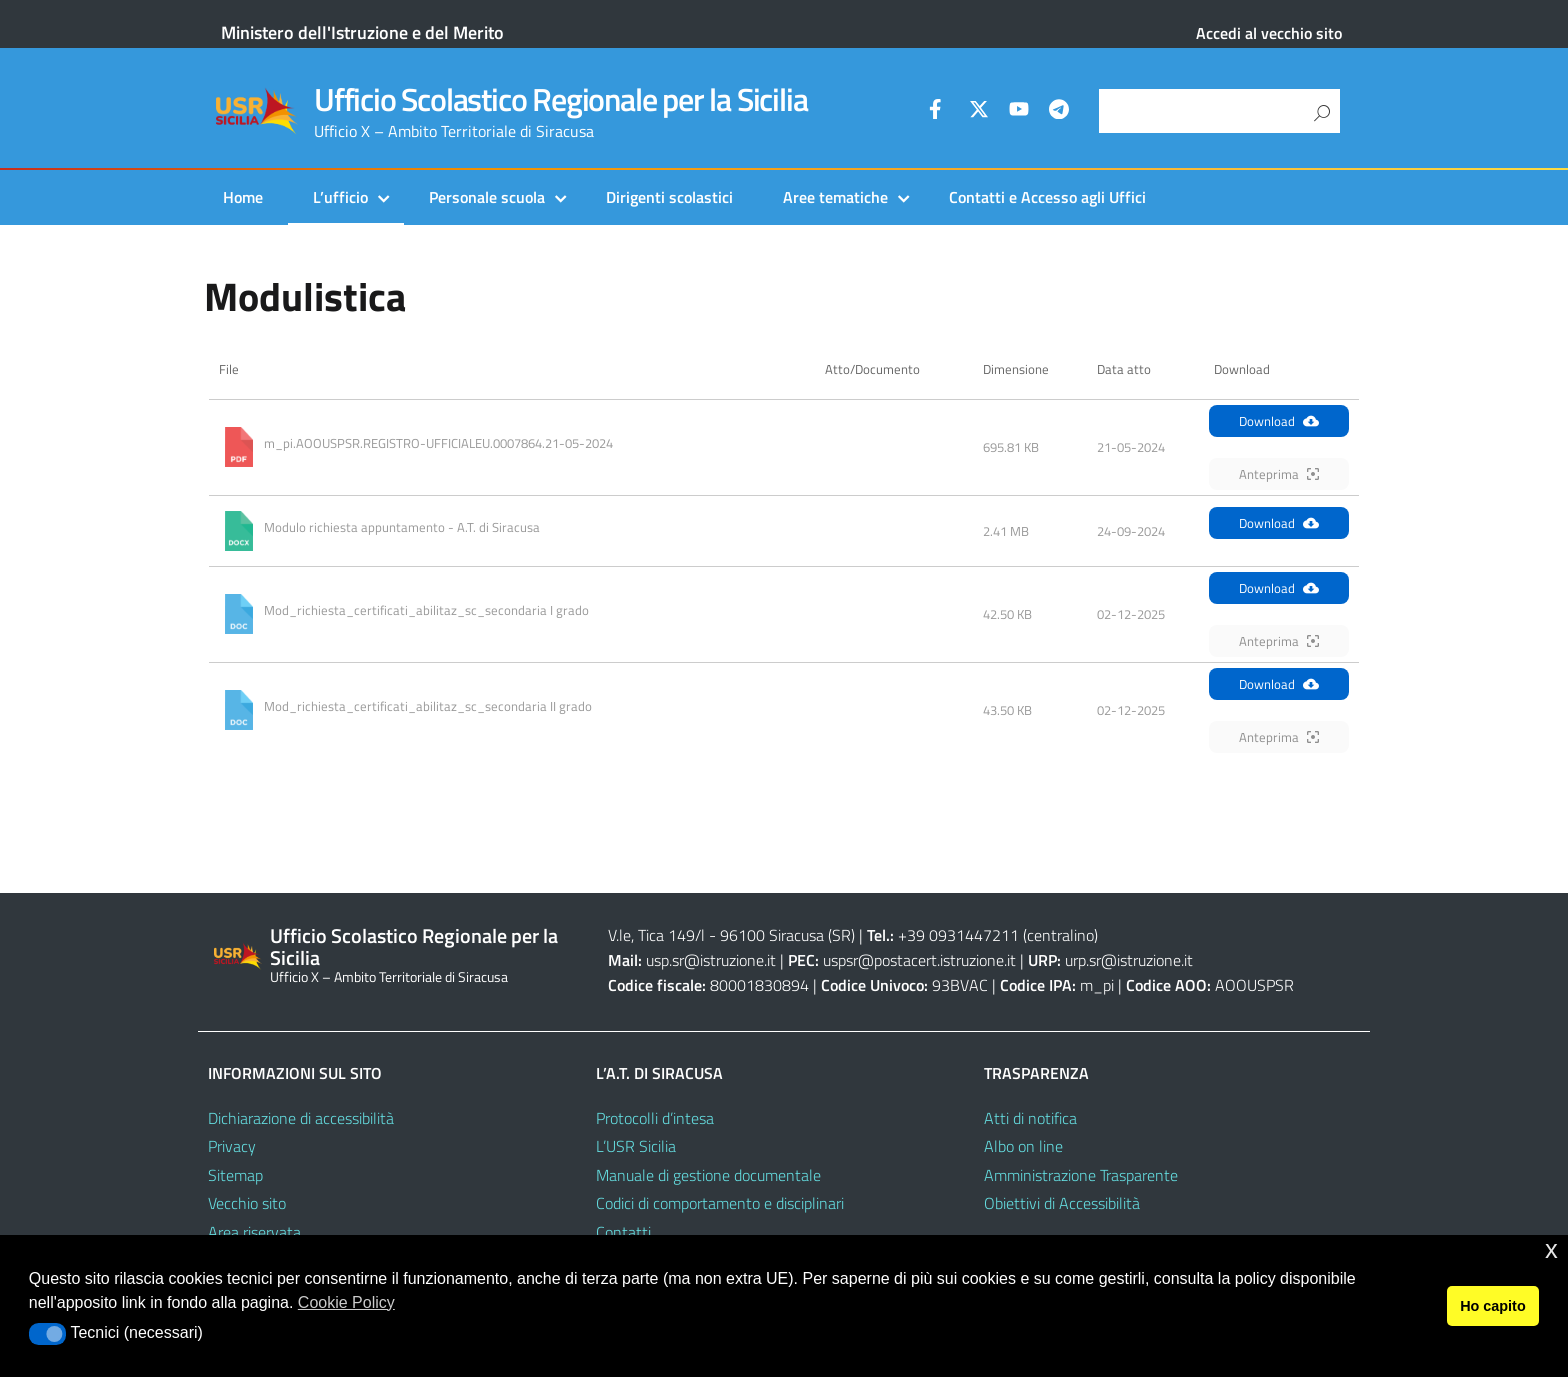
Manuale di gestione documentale (708, 1175)
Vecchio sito (247, 1203)
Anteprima (1279, 474)
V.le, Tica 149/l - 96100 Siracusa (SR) (731, 935)
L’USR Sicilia (636, 1146)
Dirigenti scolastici (669, 197)
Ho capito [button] (1493, 1306)
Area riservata (254, 1232)
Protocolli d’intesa (655, 1118)
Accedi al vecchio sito (1269, 33)
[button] (47, 1334)
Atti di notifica (1030, 1118)
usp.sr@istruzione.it (711, 960)
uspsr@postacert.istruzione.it (919, 960)
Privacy (232, 1146)
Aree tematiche (835, 197)
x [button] (1551, 1249)
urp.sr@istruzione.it (1129, 960)
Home (243, 197)
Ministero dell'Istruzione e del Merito (362, 32)
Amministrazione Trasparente (1081, 1175)
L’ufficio (340, 197)
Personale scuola (487, 197)
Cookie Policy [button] (346, 1302)
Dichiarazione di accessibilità (301, 1118)
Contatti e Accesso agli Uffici (1047, 197)
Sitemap (235, 1175)
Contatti (623, 1232)
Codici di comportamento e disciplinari (720, 1203)
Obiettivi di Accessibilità (1062, 1203)
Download (1279, 421)
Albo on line (1023, 1146)
